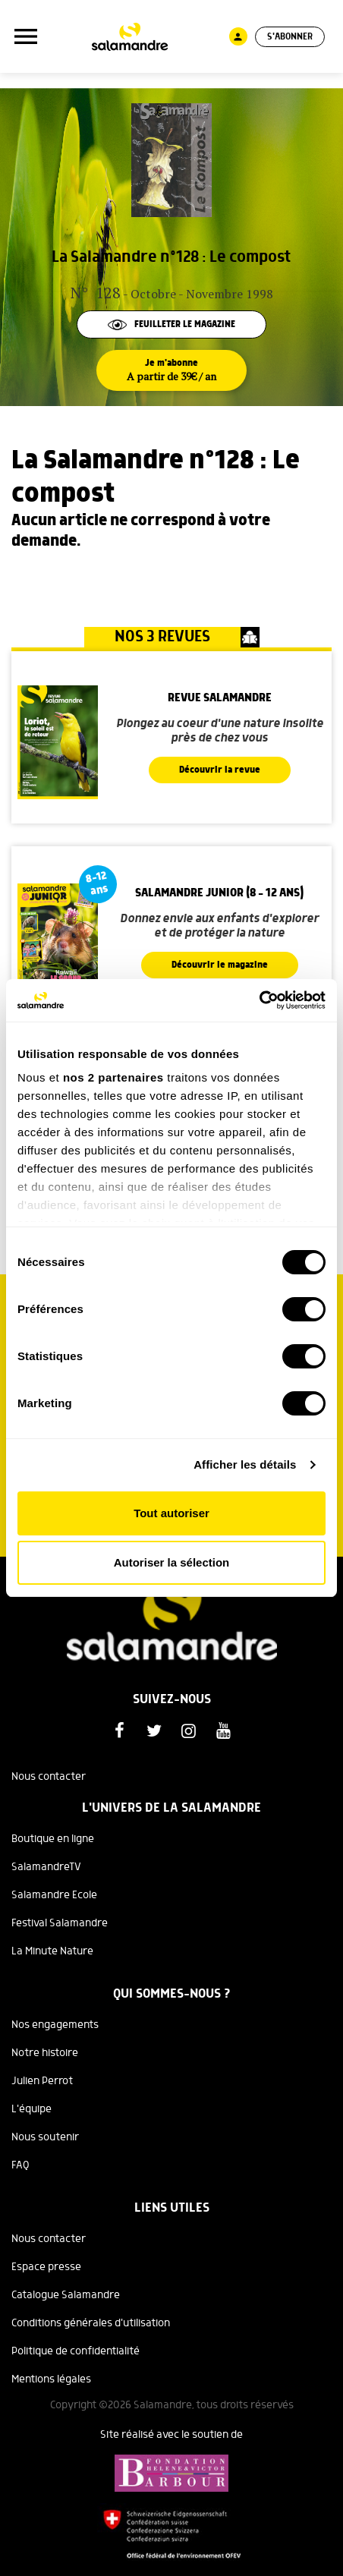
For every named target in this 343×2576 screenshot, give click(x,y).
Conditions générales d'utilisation (90, 2323)
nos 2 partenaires (113, 1077)
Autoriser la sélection (172, 1562)
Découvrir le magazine (220, 965)
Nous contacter (48, 1777)
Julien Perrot (42, 2081)
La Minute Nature (52, 1951)
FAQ (20, 2165)
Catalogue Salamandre (65, 2295)
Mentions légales (51, 2379)
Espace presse (46, 2267)
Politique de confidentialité (75, 2351)
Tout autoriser (171, 1513)
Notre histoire (44, 2053)
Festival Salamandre (59, 1923)
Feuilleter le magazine (171, 324)
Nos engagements (55, 2025)
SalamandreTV (46, 1867)
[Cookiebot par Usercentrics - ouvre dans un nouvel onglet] (259, 1000)
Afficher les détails (245, 1464)
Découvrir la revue (219, 770)
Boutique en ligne (52, 1839)
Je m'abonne (171, 370)
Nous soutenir (45, 2137)
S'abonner (290, 37)
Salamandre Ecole (54, 1895)
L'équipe (31, 2109)
